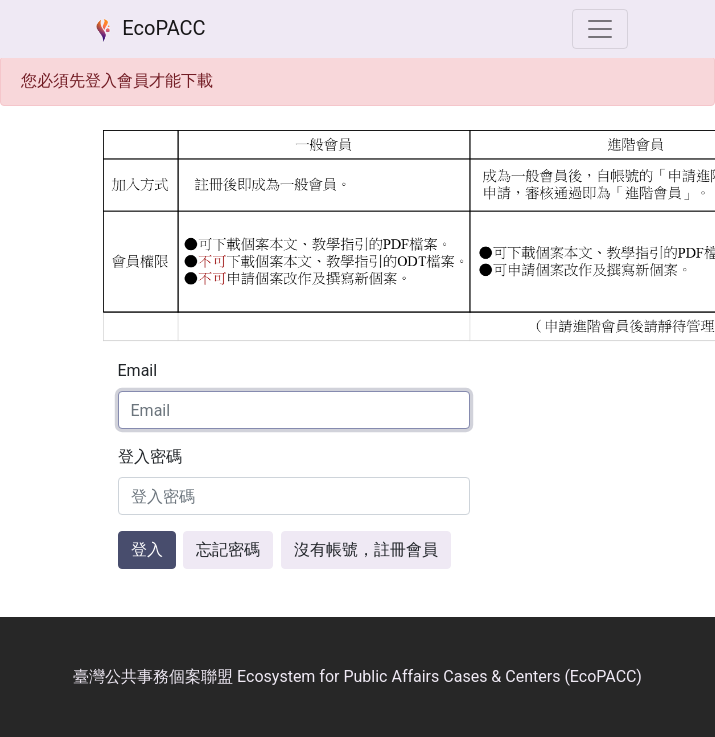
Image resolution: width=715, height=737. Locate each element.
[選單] (600, 29)
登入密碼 (150, 456)
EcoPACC (147, 30)
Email (138, 370)
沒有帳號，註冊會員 (366, 549)
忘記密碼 (228, 549)
